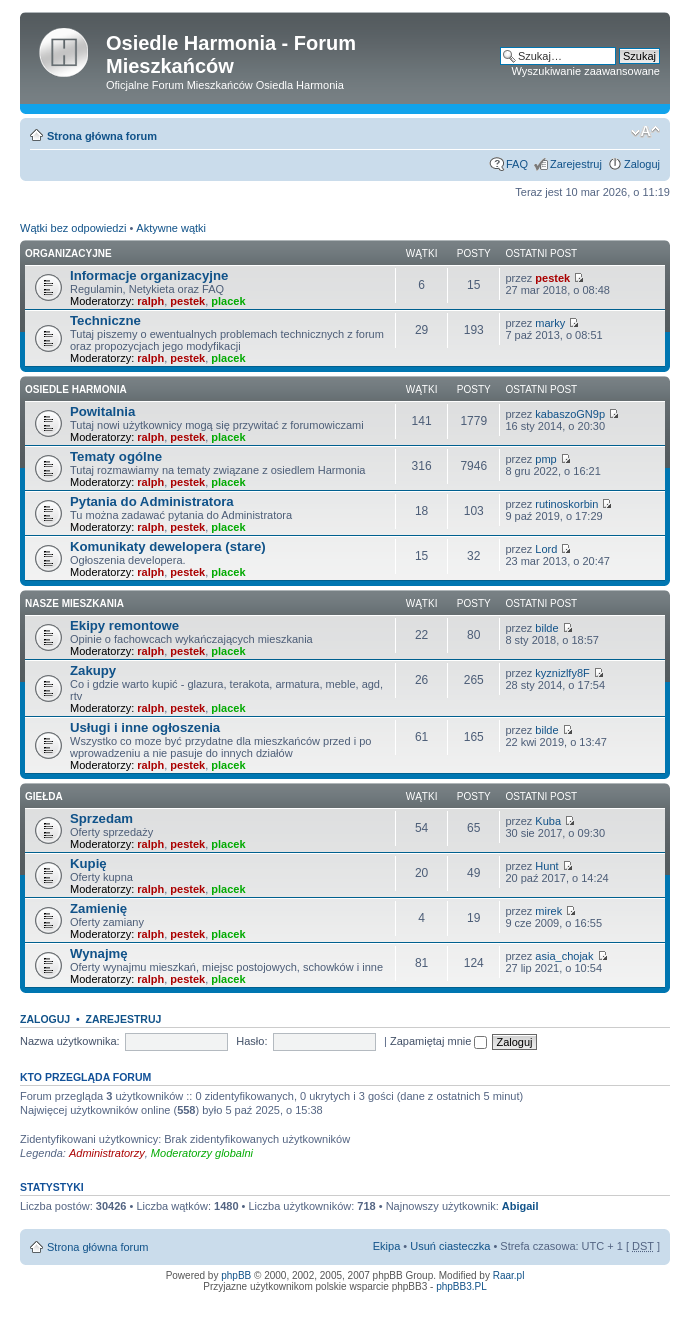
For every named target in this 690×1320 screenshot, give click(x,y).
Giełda (44, 796)
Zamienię (98, 908)
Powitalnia (102, 411)
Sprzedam (101, 818)
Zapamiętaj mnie (438, 1041)
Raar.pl (509, 1275)
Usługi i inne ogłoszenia (145, 727)
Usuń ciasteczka (450, 1246)
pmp (545, 459)
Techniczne (105, 320)
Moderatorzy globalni (202, 1153)
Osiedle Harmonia (76, 389)
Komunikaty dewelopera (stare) (168, 546)
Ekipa (387, 1246)
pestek (187, 301)
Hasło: (251, 1041)
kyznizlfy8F (562, 673)
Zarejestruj (576, 164)
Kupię (88, 863)
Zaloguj (642, 164)
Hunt (546, 866)
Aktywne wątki (171, 228)
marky (550, 323)
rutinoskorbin (566, 504)
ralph (150, 301)
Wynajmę (99, 953)
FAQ (517, 164)
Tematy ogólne (116, 456)
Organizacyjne (68, 253)
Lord (546, 549)
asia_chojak (564, 956)
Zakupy (93, 670)
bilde (546, 628)
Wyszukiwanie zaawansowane (586, 71)
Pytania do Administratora (152, 501)
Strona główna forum (102, 136)
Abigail (520, 1206)
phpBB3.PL (461, 1286)
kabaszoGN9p (570, 414)
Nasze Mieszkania (74, 603)
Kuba (548, 821)
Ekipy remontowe (124, 625)
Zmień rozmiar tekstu (645, 132)
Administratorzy (107, 1153)
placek (228, 301)
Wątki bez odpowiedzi (73, 228)
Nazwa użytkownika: (70, 1041)
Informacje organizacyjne (149, 275)
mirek (548, 911)
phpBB (236, 1275)
